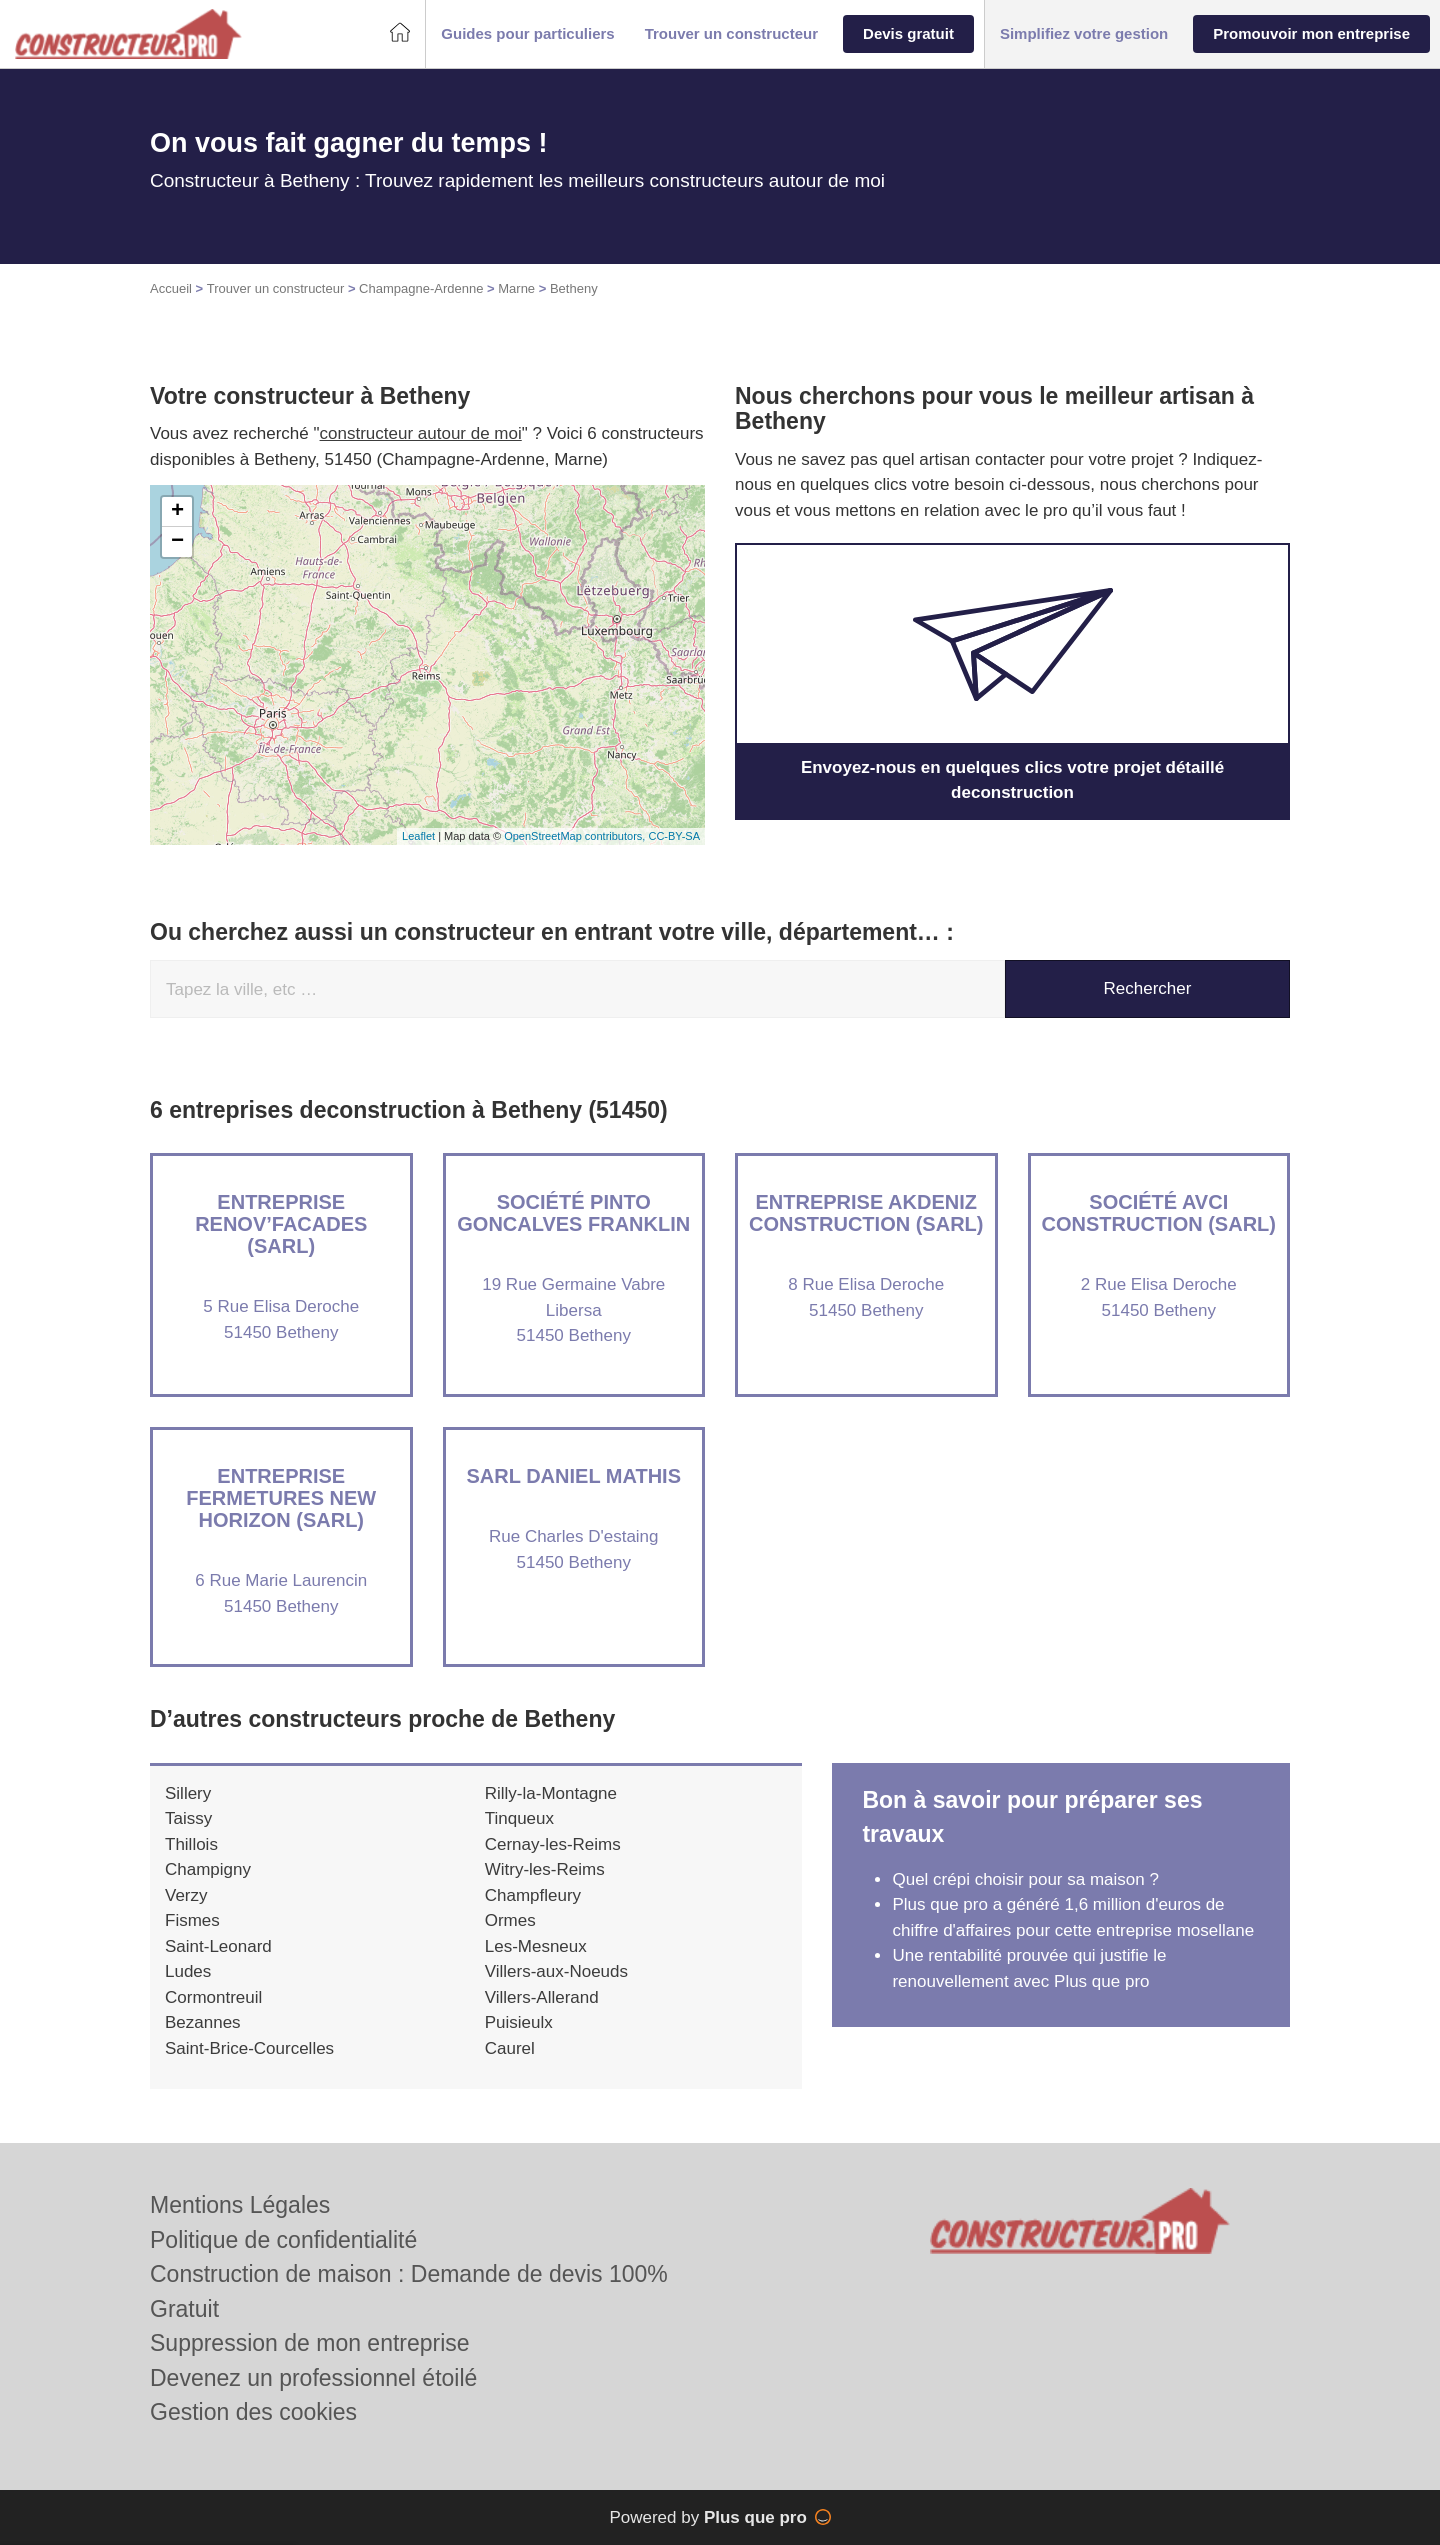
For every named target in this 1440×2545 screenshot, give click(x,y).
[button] (527, 34)
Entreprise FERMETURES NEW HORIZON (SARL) (281, 1498)
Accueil (171, 288)
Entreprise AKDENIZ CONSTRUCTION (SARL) (866, 1213)
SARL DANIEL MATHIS (574, 1476)
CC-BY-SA (674, 836)
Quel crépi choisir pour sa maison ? (1025, 1879)
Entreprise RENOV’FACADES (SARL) (281, 1224)
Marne (516, 288)
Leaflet (418, 836)
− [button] (177, 542)
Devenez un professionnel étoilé (313, 2378)
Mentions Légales (240, 2205)
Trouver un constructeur (276, 288)
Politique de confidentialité (283, 2240)
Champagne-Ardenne (421, 288)
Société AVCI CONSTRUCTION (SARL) (1159, 1213)
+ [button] (177, 512)
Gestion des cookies (253, 2412)
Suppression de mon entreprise (310, 2343)
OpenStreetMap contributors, (576, 836)
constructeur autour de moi (421, 433)
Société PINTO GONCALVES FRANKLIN (573, 1213)
